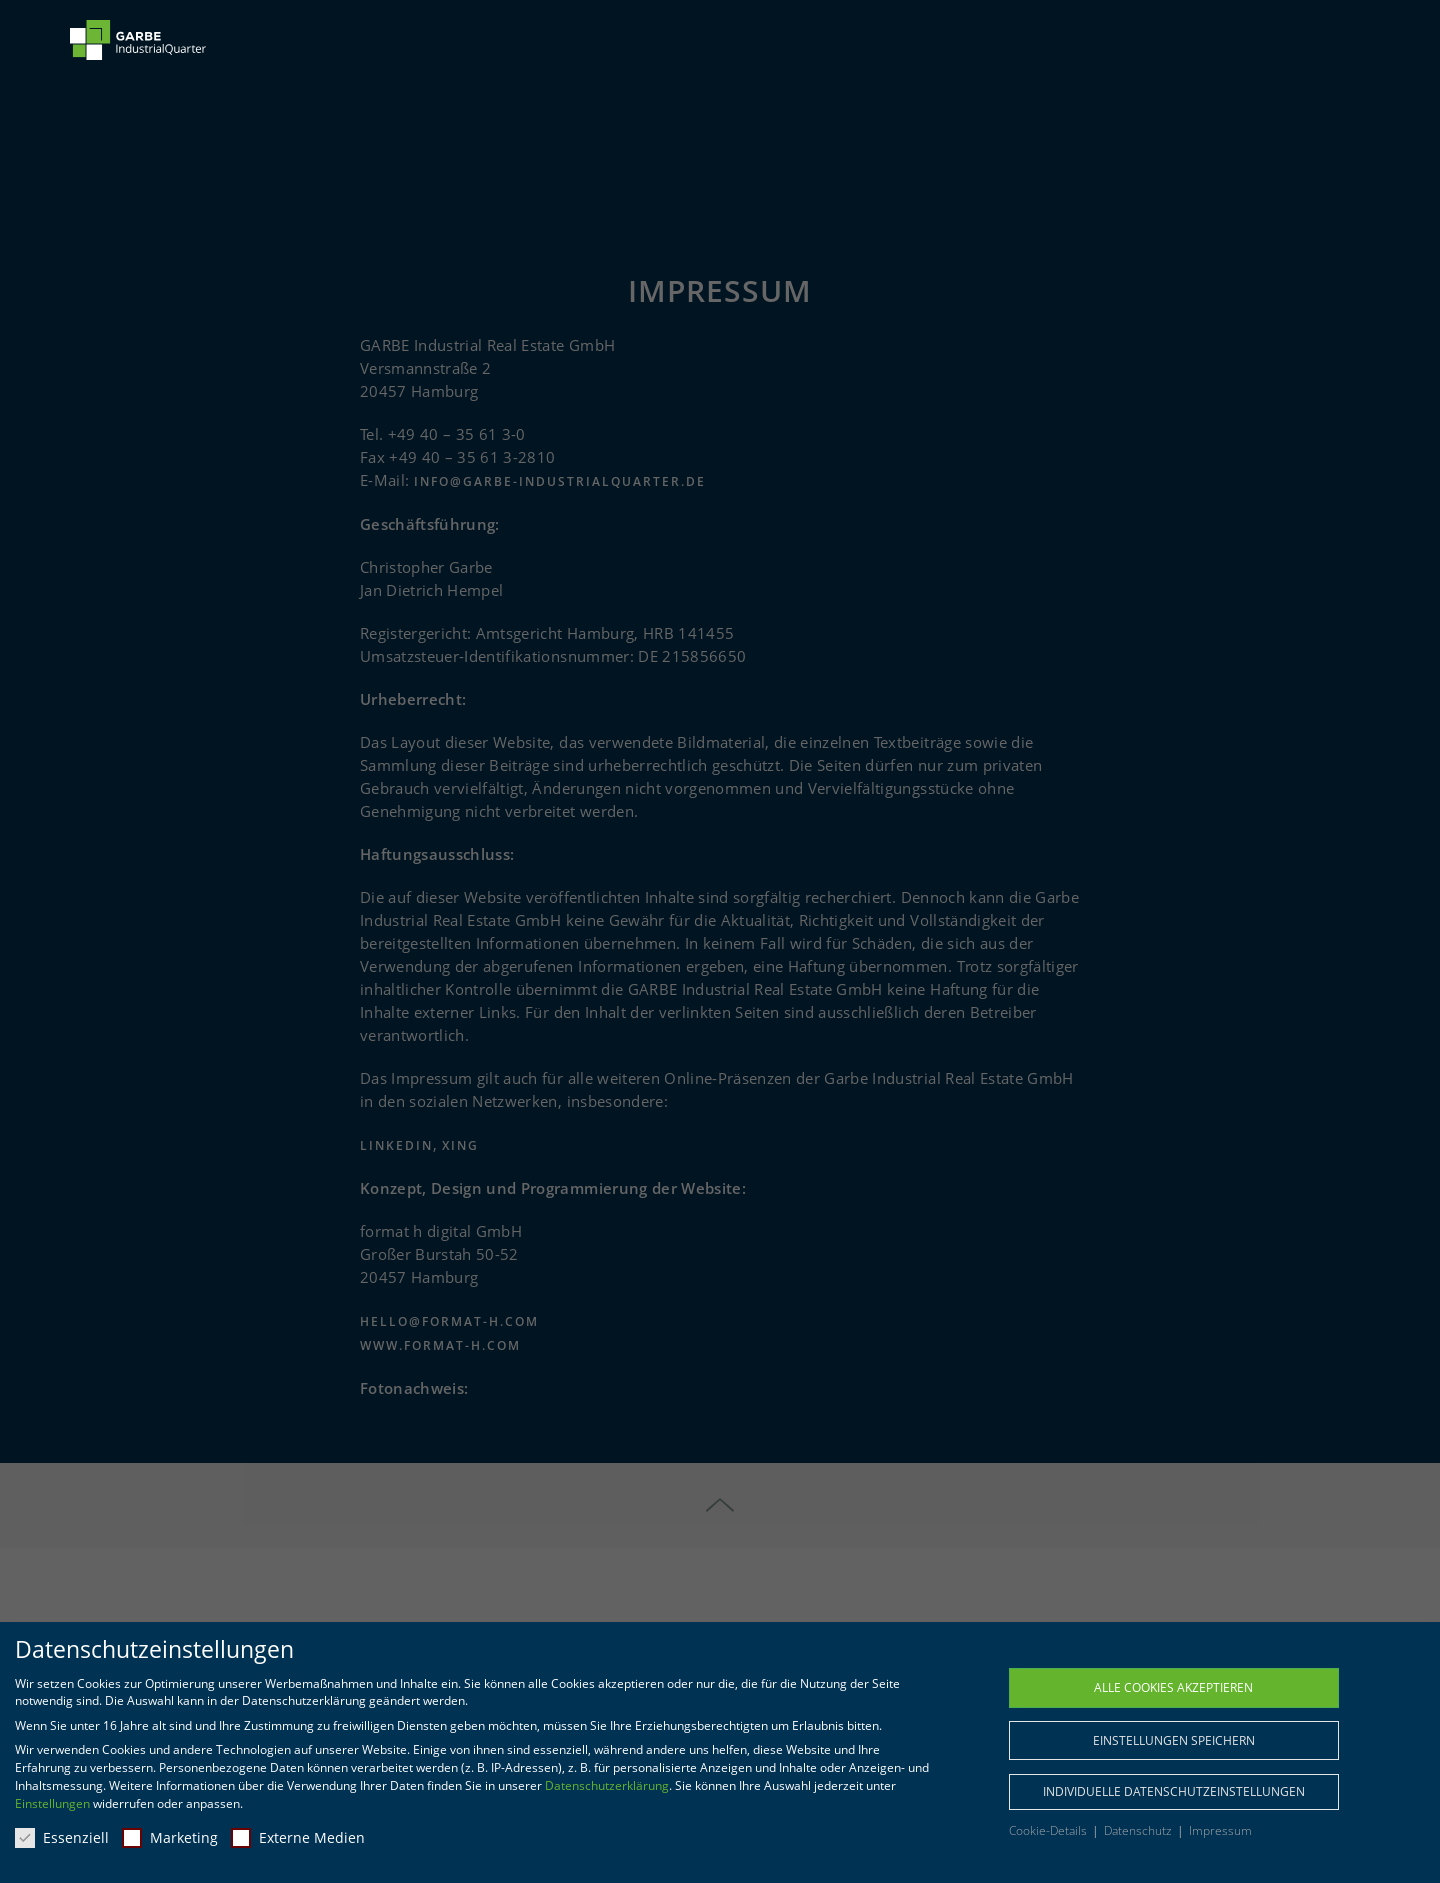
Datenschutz (1139, 1830)
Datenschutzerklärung (607, 1785)
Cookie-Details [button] (1049, 1830)
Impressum (1220, 1830)
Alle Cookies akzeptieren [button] (1173, 1687)
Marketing (170, 1837)
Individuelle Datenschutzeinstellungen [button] (1174, 1791)
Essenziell (62, 1837)
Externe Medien (298, 1837)
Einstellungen (52, 1803)
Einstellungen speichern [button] (1174, 1740)
